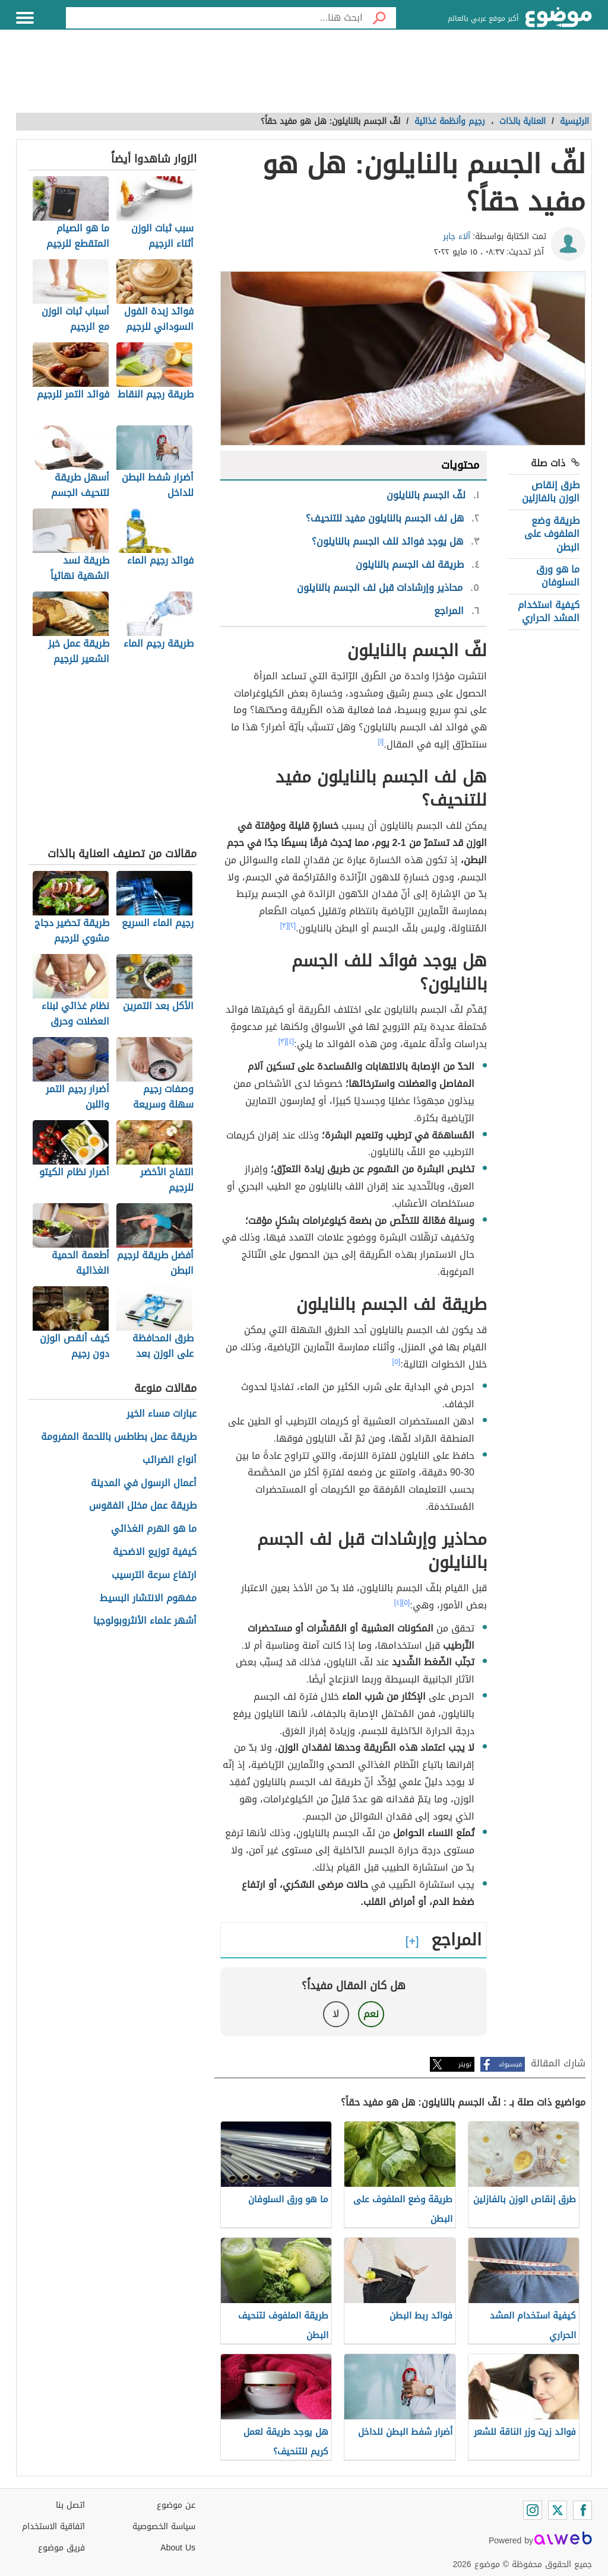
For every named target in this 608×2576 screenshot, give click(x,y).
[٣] (284, 925)
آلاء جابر (456, 236)
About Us (177, 2548)
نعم (371, 2014)
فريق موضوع (61, 2548)
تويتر (464, 2064)
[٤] (290, 1041)
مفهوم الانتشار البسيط (148, 1598)
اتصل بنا (70, 2505)
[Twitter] (557, 2510)
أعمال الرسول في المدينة (144, 1483)
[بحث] (379, 17)
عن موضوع (176, 2505)
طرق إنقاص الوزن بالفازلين (551, 491)
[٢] (292, 925)
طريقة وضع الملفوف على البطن (552, 533)
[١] (381, 741)
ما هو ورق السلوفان (558, 575)
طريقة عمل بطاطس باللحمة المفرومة (119, 1437)
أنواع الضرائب (169, 1460)
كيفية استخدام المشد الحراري (549, 611)
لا (335, 2014)
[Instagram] (532, 2510)
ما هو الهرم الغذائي (154, 1529)
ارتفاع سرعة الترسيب (154, 1575)
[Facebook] (582, 2510)
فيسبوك (510, 2064)
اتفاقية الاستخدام (53, 2526)
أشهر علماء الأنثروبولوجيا (145, 1621)
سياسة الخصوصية (163, 2526)
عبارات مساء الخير (161, 1414)
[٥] (396, 1361)
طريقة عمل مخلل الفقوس (143, 1506)
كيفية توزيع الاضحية (155, 1552)
